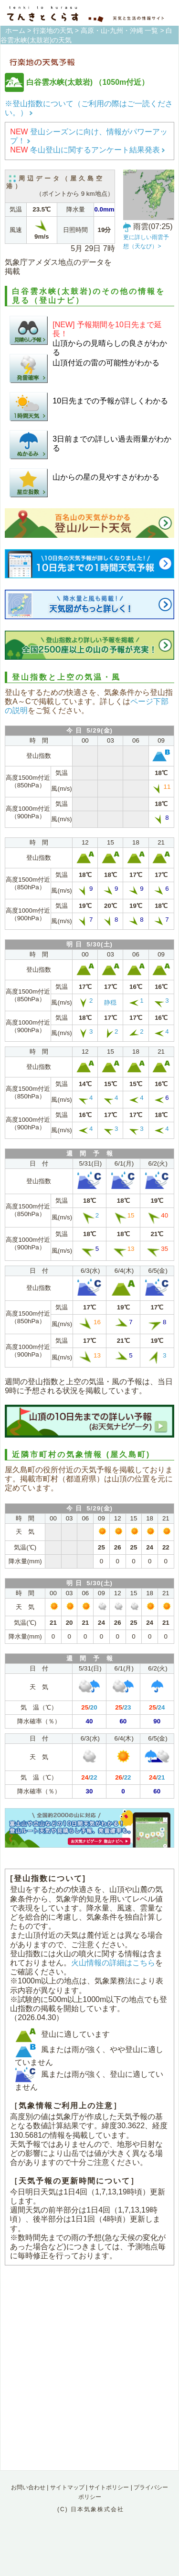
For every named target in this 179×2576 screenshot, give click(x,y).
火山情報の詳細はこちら (113, 1963)
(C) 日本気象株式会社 (90, 2509)
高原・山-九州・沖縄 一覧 (119, 30)
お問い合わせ (28, 2487)
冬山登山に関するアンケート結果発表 (87, 150)
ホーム (15, 30)
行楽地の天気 (53, 30)
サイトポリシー (109, 2487)
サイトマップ (67, 2487)
